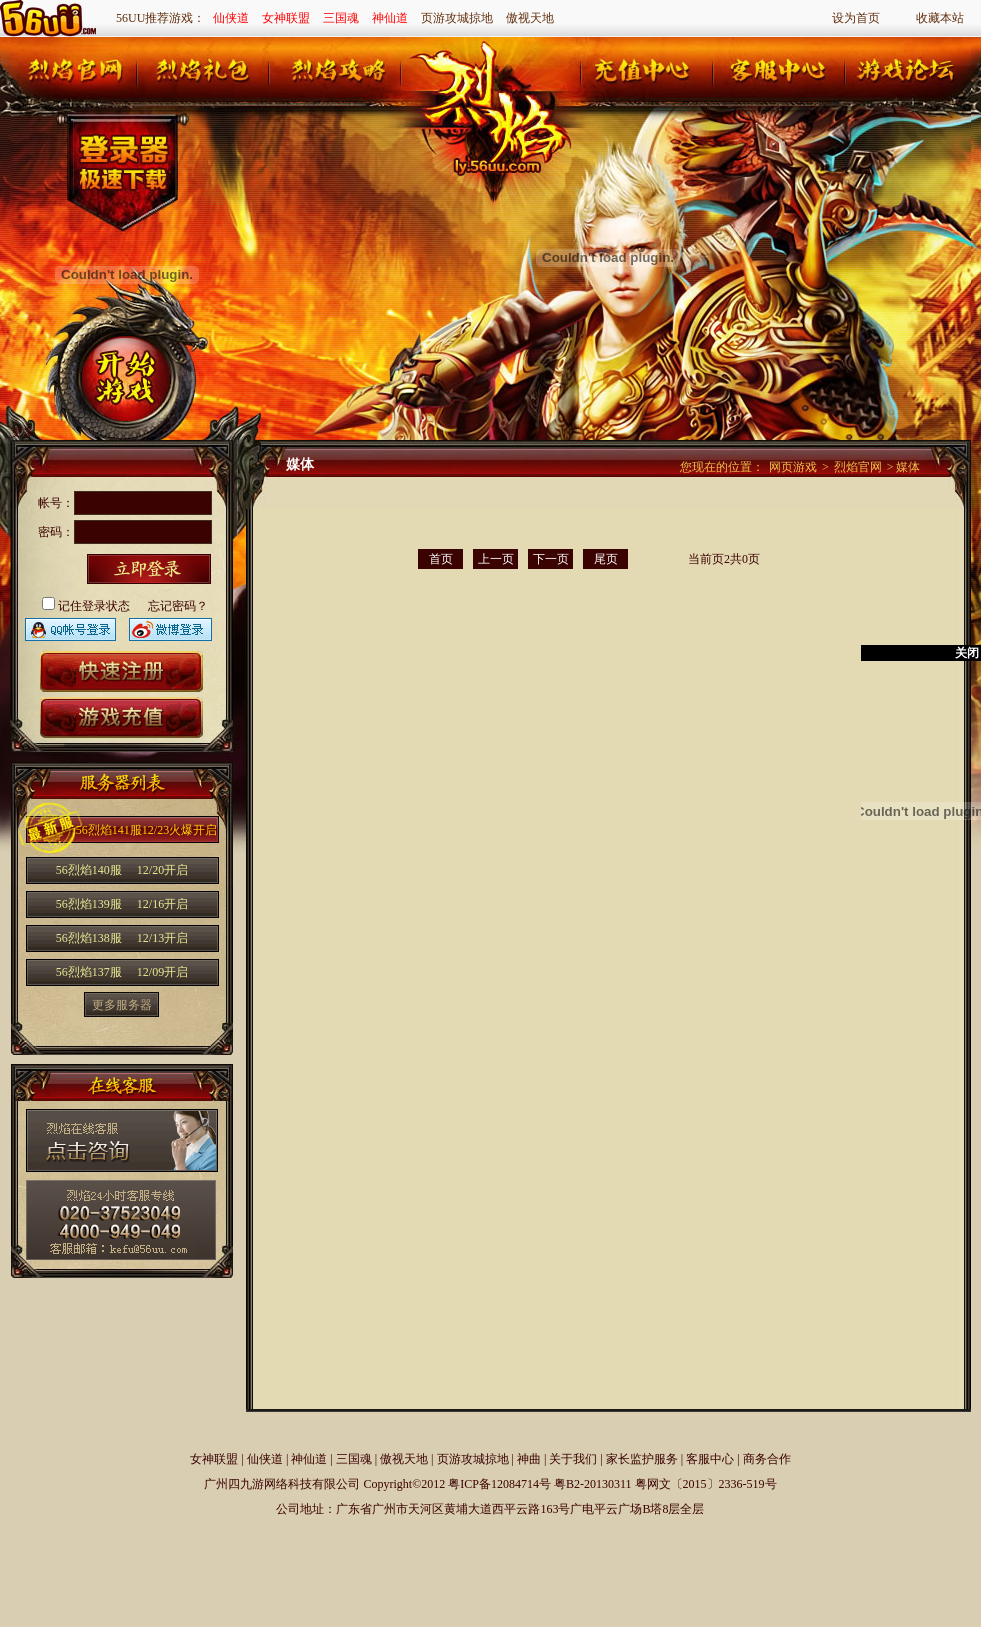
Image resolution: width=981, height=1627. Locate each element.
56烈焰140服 (122, 870)
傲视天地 (530, 18)
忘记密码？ (178, 606)
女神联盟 (286, 18)
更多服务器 (122, 1005)
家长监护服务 (642, 1459)
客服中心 (710, 1459)
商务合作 (767, 1459)
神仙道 (390, 18)
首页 (441, 559)
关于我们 (573, 1459)
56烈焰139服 (122, 904)
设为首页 (856, 18)
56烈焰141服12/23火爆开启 (146, 830)
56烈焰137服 (122, 972)
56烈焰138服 (122, 938)
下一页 (551, 559)
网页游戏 (793, 467)
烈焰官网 (858, 467)
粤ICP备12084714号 (499, 1484)
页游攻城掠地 (457, 18)
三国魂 (341, 18)
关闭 (967, 653)
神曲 (529, 1459)
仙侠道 (231, 18)
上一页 (496, 559)
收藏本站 (940, 18)
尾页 (606, 559)
